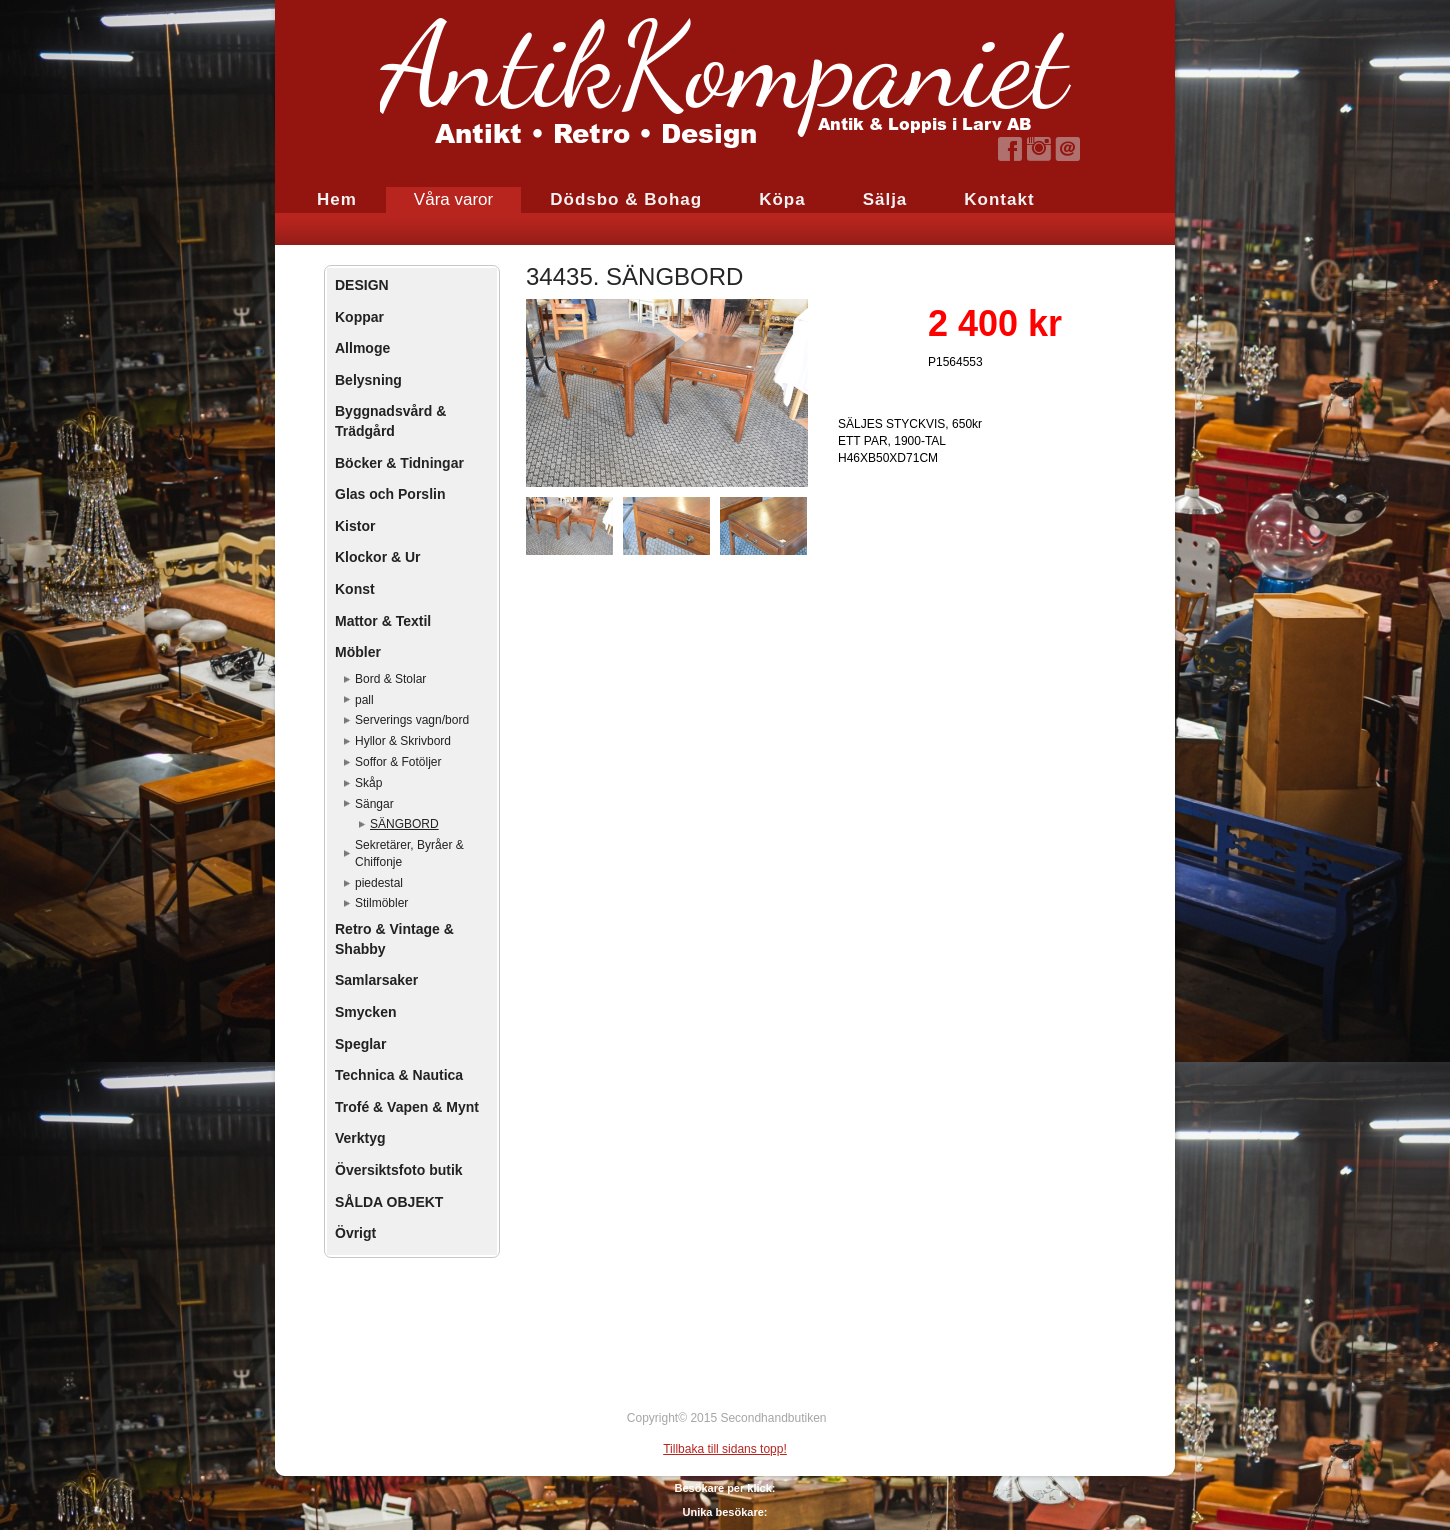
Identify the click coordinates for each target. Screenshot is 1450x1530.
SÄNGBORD (404, 824)
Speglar (360, 1044)
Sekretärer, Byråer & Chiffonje (409, 853)
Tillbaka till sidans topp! (725, 1449)
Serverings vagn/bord (412, 720)
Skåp (368, 783)
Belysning (368, 380)
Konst (355, 589)
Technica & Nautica (399, 1075)
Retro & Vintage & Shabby (394, 939)
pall (364, 700)
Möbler (358, 652)
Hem (337, 199)
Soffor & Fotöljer (398, 762)
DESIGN (362, 285)
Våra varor (453, 199)
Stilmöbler (381, 903)
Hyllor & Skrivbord (403, 741)
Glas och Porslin (390, 494)
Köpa (782, 199)
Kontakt (999, 199)
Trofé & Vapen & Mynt (407, 1107)
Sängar (374, 804)
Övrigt (355, 1233)
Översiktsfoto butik (399, 1170)
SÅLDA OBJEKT (389, 1202)
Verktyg (360, 1138)
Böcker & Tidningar (399, 463)
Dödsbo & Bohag (626, 199)
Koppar (359, 317)
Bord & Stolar (390, 679)
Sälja (885, 199)
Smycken (365, 1012)
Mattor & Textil (383, 621)
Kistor (355, 526)
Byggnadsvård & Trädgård (390, 421)
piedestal (379, 883)
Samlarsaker (376, 980)
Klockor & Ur (378, 557)
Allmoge (362, 348)
